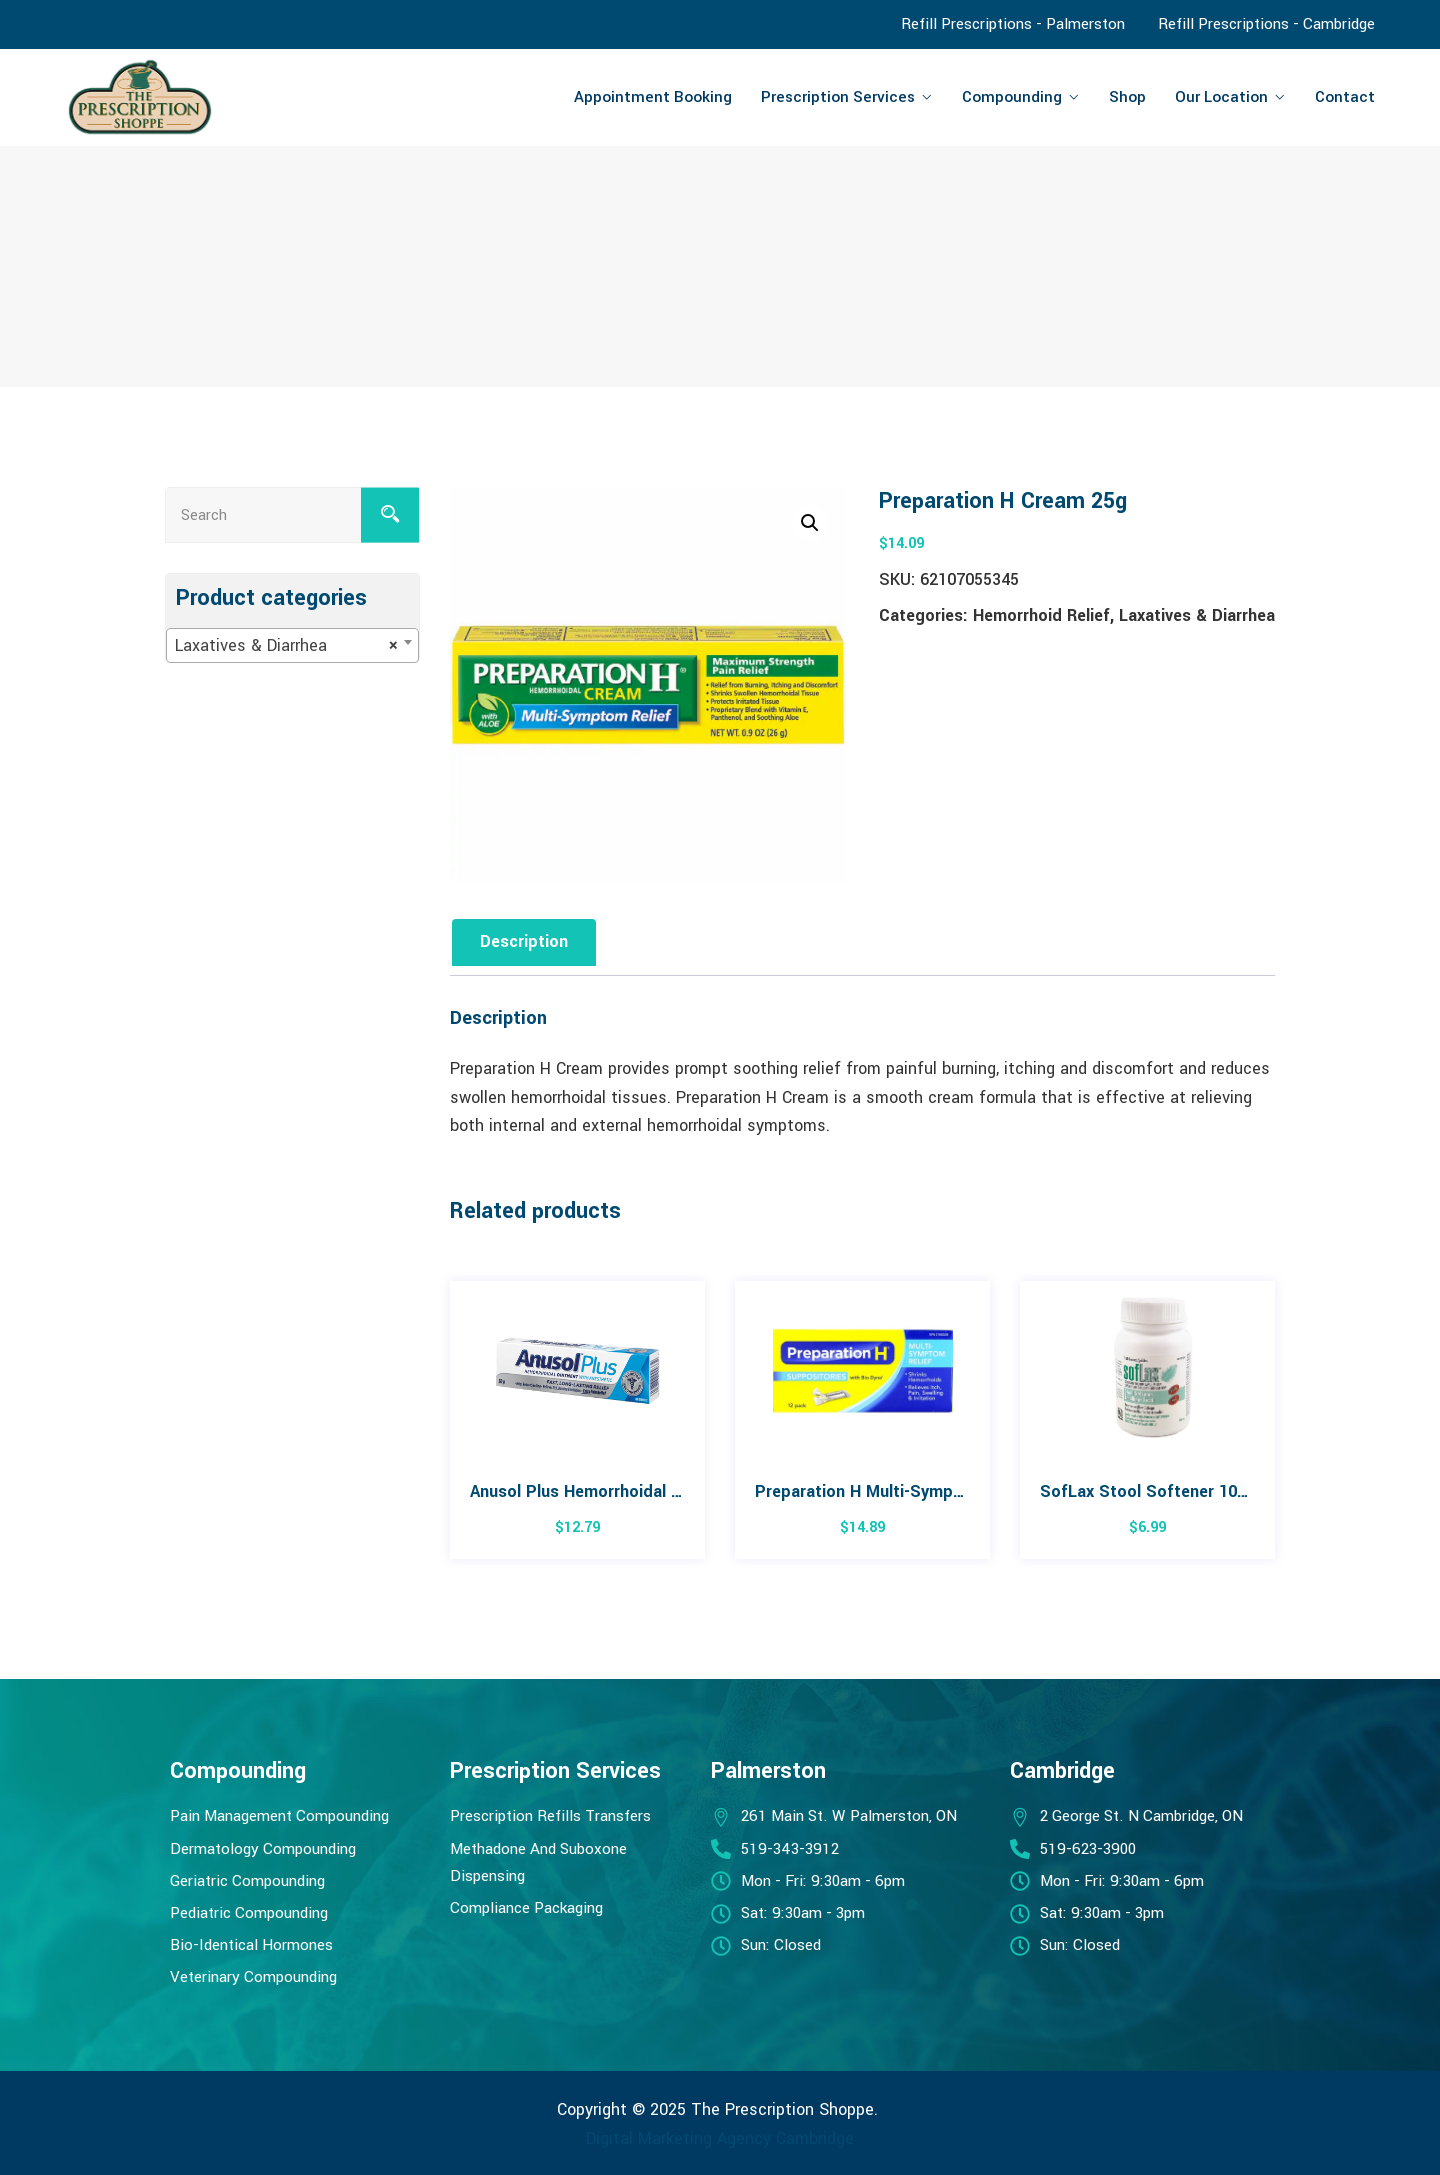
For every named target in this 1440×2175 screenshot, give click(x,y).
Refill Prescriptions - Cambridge (1266, 24)
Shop (1127, 97)
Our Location (1221, 97)
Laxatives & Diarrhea (1197, 615)
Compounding (1012, 97)
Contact (1345, 97)
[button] (810, 523)
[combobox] (292, 645)
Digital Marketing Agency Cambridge (720, 2138)
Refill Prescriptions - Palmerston (1013, 24)
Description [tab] (524, 941)
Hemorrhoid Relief (1041, 615)
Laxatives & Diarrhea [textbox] (286, 646)
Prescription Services (838, 97)
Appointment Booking (653, 97)
